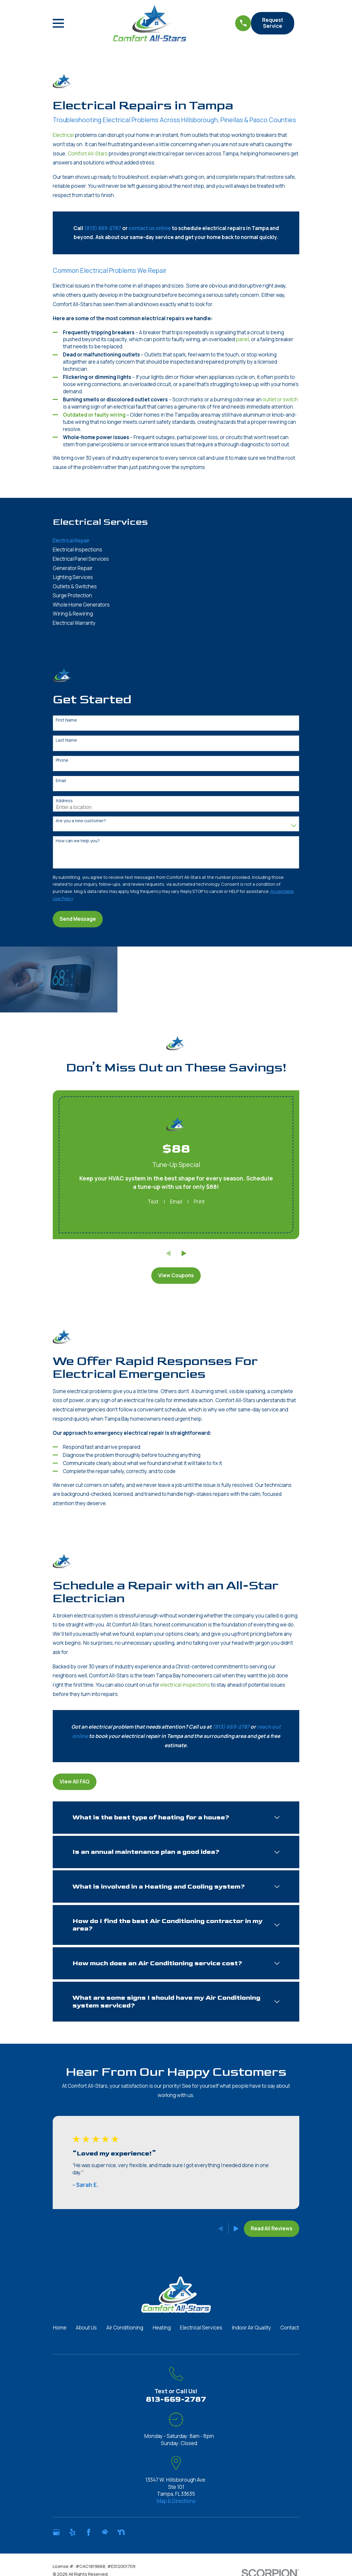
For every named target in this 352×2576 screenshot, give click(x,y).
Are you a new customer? (81, 820)
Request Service (272, 22)
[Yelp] (72, 2532)
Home (60, 2327)
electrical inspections (185, 1684)
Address (64, 800)
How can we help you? (78, 840)
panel (242, 339)
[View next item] (184, 1253)
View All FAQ (75, 1781)
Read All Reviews (271, 2228)
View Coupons (176, 1275)
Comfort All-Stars (88, 153)
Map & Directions (176, 2501)
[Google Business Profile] (56, 2532)
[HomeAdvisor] (104, 2532)
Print (199, 1201)
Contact (289, 2327)
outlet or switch (280, 399)
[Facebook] (88, 2532)
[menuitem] (176, 540)
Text (153, 1201)
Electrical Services (201, 2327)
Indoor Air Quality (251, 2327)
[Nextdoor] (121, 2532)
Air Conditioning (124, 2327)
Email (61, 780)
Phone (62, 760)
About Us (86, 2327)
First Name (66, 720)
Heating (162, 2327)
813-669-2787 (176, 2399)
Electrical (63, 134)
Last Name (66, 740)
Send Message (78, 918)
